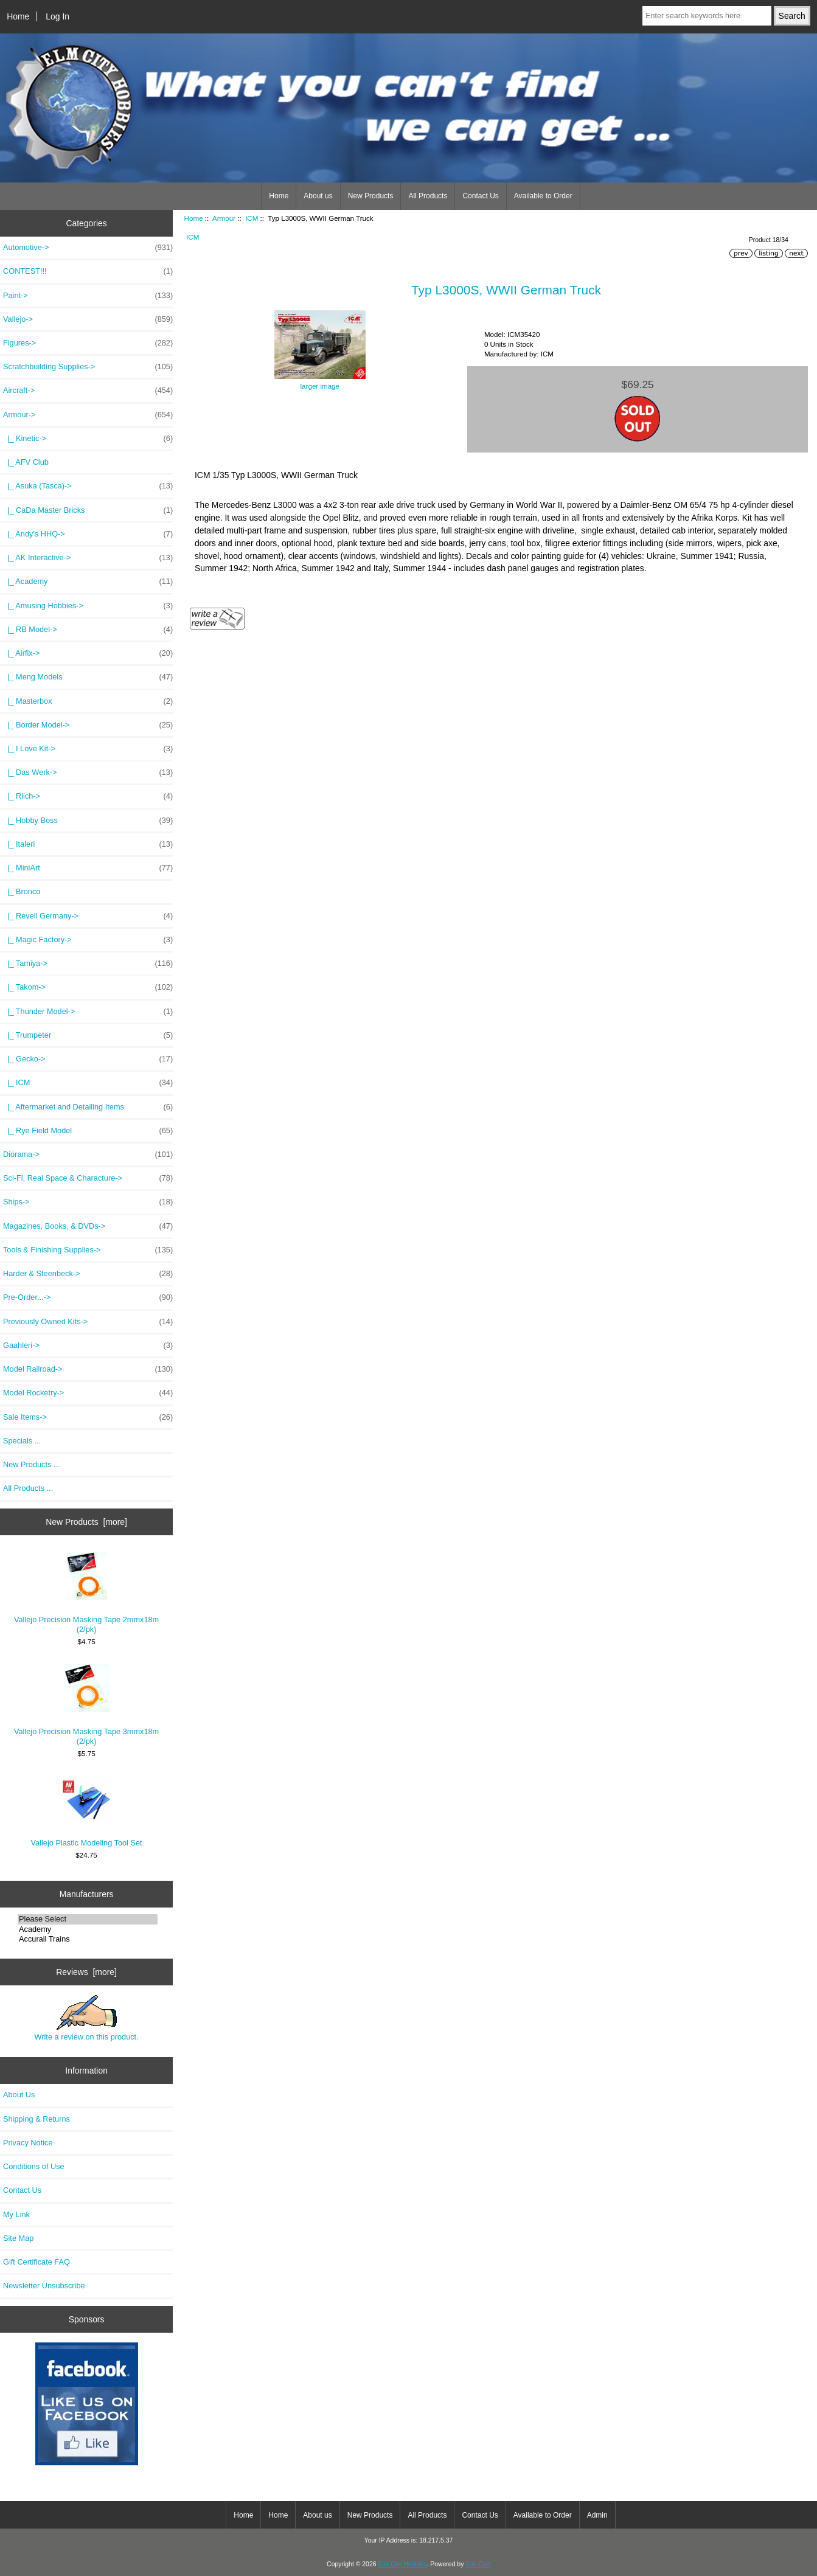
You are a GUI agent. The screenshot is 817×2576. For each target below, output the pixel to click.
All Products (427, 196)
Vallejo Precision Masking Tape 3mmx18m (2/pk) (86, 1705)
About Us (19, 2094)
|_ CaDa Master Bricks (88, 510)
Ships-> (88, 1202)
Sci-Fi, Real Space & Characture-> (88, 1178)
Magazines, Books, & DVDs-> (88, 1226)
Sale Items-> (88, 1417)
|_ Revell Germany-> (88, 916)
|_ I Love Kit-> (88, 749)
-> (88, 415)
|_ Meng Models (88, 677)
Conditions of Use (33, 2166)
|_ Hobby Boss (88, 820)
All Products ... (28, 1488)
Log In (57, 16)
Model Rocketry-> (88, 1393)
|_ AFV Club (26, 462)
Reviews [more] (86, 1972)
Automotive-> (88, 247)
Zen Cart (477, 2564)
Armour (223, 218)
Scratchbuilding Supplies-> (88, 367)
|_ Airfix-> (88, 653)
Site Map (18, 2238)
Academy (88, 1929)
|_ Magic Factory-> (88, 940)
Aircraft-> (88, 390)
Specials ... (22, 1440)
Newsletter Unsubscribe (44, 2285)
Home (18, 16)
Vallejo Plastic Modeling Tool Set (86, 1811)
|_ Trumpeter (88, 1035)
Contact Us (480, 196)
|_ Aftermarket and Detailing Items (88, 1107)
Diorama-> (88, 1154)
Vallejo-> (88, 319)
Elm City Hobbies (402, 2564)
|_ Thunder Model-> (88, 1011)
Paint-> (88, 295)
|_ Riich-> (88, 796)
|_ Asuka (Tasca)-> (88, 486)
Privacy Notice (27, 2142)
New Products (371, 196)
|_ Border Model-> (88, 725)
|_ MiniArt (88, 868)
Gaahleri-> (88, 1345)
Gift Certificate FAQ (36, 2261)
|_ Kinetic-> (88, 438)
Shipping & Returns (36, 2118)
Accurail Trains (88, 1939)
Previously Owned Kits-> (88, 1322)
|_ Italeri (88, 844)
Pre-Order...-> (88, 1297)
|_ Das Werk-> (88, 772)
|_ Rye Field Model (88, 1131)
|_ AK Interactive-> (88, 558)
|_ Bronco (21, 891)
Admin (597, 2515)
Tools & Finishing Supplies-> (88, 1250)
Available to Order (543, 196)
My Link (16, 2214)
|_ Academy (88, 581)
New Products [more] (86, 1522)
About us (318, 196)
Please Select (88, 1919)
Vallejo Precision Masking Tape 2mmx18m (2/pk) (86, 1593)
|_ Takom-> (88, 987)
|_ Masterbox (88, 701)
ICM (251, 218)
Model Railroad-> (88, 1369)
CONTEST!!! (88, 271)
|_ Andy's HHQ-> (88, 534)
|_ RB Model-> (88, 629)
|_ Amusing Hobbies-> (88, 606)
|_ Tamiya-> (88, 963)
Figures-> (88, 343)
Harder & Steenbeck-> (88, 1274)
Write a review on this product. (86, 2018)
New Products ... (31, 1464)
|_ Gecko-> (88, 1059)
